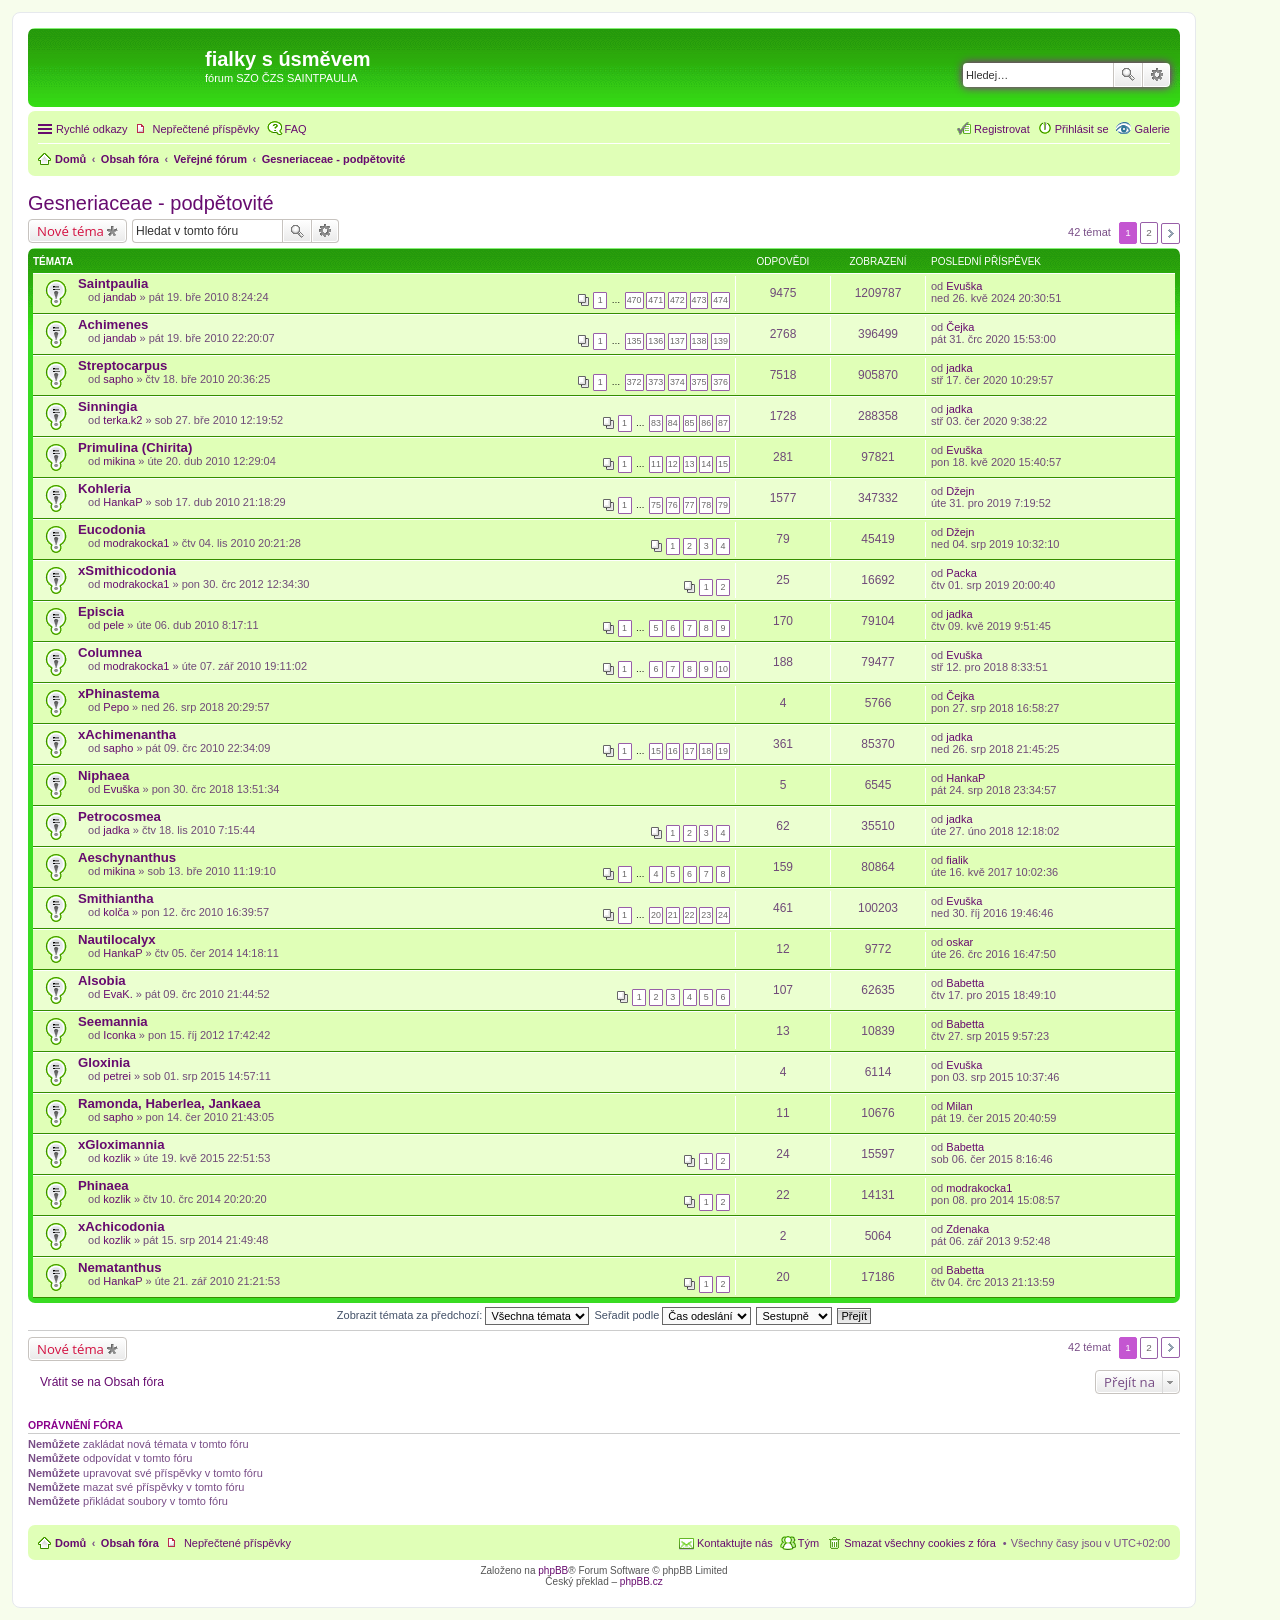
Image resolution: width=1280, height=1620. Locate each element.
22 (690, 915)
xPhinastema (118, 693)
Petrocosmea (119, 816)
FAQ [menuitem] (296, 129)
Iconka (119, 1035)
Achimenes (113, 324)
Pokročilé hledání (1156, 75)
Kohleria (104, 488)
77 (690, 505)
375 (699, 382)
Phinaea (103, 1185)
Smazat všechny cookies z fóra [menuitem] (920, 1543)
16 (673, 751)
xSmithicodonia (127, 570)
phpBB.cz (641, 1581)
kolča (116, 912)
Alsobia (102, 980)
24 (723, 915)
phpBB (553, 1570)
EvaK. (117, 994)
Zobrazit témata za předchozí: (463, 1315)
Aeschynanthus (127, 857)
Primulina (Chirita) (135, 447)
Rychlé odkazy (92, 129)
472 (677, 300)
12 (673, 464)
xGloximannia (121, 1144)
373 (655, 382)
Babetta (965, 983)
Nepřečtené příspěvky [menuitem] (206, 129)
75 (656, 505)
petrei (117, 1076)
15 (723, 464)
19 (723, 751)
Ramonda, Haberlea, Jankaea (169, 1103)
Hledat (1128, 75)
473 (699, 300)
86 (706, 423)
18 (706, 751)
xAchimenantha (127, 734)
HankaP (122, 502)
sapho (118, 379)
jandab (119, 297)
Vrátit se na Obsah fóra (102, 1382)
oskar (959, 942)
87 (723, 423)
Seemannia (113, 1021)
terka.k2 (122, 420)
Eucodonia (111, 529)
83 (656, 423)
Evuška (964, 286)
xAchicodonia (121, 1226)
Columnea (110, 652)
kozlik (117, 1158)
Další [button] (1170, 233)
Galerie (1152, 129)
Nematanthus (120, 1267)
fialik (957, 860)
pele (113, 625)
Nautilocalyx (117, 939)
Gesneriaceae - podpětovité (151, 203)
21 (673, 915)
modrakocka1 (136, 543)
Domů (70, 1543)
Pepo (116, 707)
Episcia (101, 611)
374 (677, 382)
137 (677, 341)
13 (690, 464)
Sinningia (107, 406)
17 (690, 751)
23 (706, 915)
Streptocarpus (122, 365)
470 (634, 300)
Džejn (960, 491)
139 (720, 341)
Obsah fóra (130, 1543)
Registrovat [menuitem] (1002, 129)
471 (655, 300)
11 (656, 464)
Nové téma (70, 231)
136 (655, 341)
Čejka (960, 327)
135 (634, 341)
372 (634, 382)
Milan (959, 1106)
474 (720, 300)
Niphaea (103, 775)
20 (656, 915)
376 (720, 382)
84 (673, 423)
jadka (959, 368)
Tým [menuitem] (808, 1543)
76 (673, 505)
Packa (961, 573)
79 (723, 505)
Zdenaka (967, 1229)
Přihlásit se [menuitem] (1082, 129)
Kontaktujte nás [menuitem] (735, 1543)
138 (699, 341)
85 (690, 423)
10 (723, 669)
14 (706, 464)
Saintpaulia (113, 283)
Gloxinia (104, 1062)
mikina (119, 461)
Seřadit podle (672, 1315)
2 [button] (1149, 232)
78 (706, 505)
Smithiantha (115, 898)
